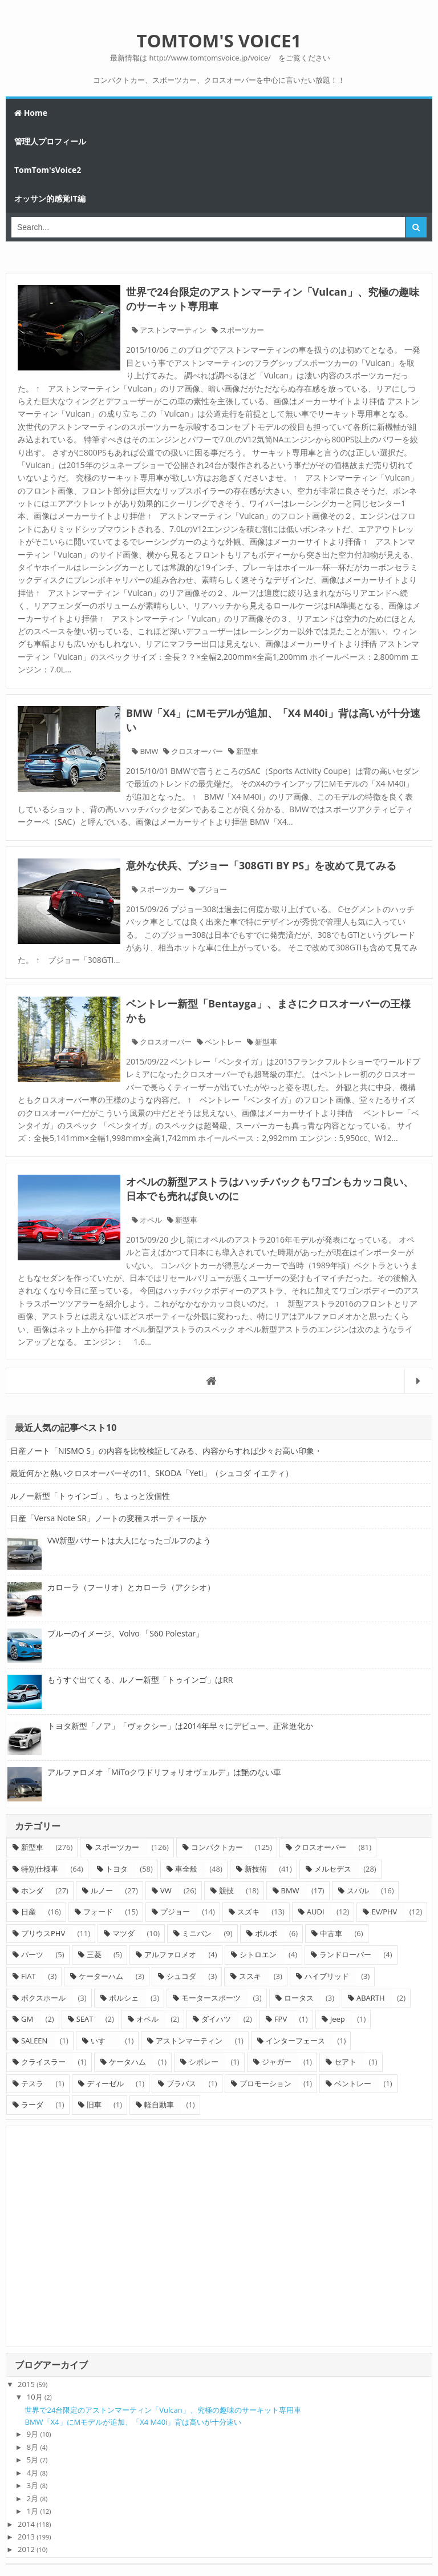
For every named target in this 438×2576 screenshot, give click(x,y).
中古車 (331, 1933)
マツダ (123, 1933)
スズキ (248, 1911)
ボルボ (266, 1933)
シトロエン (258, 1954)
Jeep (337, 2019)
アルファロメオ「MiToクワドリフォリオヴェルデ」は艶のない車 (164, 1772)
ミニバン (197, 1933)
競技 (226, 1890)
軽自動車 (159, 2104)
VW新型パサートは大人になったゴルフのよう (129, 1540)
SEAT (85, 2019)
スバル (358, 1890)
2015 (26, 2384)
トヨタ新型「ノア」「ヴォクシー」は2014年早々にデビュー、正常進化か (180, 1725)
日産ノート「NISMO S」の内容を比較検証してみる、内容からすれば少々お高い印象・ (166, 1450)
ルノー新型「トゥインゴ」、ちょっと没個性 (90, 1495)
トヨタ (117, 1869)
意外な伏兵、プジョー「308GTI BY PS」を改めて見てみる (261, 865)
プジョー (212, 889)
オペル (151, 1220)
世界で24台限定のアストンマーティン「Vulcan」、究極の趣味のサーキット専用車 (163, 2410)
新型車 (247, 751)
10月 (35, 2397)
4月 (32, 2473)
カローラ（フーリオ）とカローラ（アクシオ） (131, 1587)
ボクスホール (43, 1998)
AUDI (316, 1911)
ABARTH (370, 1998)
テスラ (32, 2083)
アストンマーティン (173, 330)
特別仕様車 (39, 1869)
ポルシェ (124, 1998)
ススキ (250, 1976)
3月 (32, 2485)
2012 (26, 2549)
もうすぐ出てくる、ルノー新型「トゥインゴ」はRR (140, 1679)
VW (166, 1890)
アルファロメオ (170, 1954)
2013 (26, 2536)
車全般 (186, 1869)
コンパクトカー (217, 1847)
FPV (280, 2019)
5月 (32, 2459)
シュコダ (181, 1976)
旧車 (94, 2104)
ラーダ (32, 2104)
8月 (32, 2447)
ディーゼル (105, 2083)
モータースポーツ (211, 1998)
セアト (345, 2062)
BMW (149, 751)
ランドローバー (345, 1954)
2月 (32, 2498)
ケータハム (127, 2062)
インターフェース (295, 2040)
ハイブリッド (327, 1976)
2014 (26, 2524)
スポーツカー (242, 330)
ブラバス (181, 2083)
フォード (98, 1911)
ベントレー (223, 1042)
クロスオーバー (197, 751)
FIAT (28, 1976)
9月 (32, 2434)
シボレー (203, 2062)
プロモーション (265, 2083)
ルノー (102, 1890)
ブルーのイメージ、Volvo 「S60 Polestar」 (125, 1633)
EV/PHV (384, 1911)
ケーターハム (101, 1976)
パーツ (32, 1954)
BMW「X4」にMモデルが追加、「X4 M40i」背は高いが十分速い (133, 2422)
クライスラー (43, 2062)
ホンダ (32, 1890)
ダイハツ (216, 2019)
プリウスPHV (43, 1933)
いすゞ (102, 2040)
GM (27, 2019)
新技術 (256, 1869)
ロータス (299, 1998)
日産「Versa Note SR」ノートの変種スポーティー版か (108, 1518)
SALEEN (34, 2040)
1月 (32, 2511)
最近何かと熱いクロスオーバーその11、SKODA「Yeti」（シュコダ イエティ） (151, 1473)
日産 (28, 1911)
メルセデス (332, 1869)
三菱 (94, 1954)
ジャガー (276, 2062)
